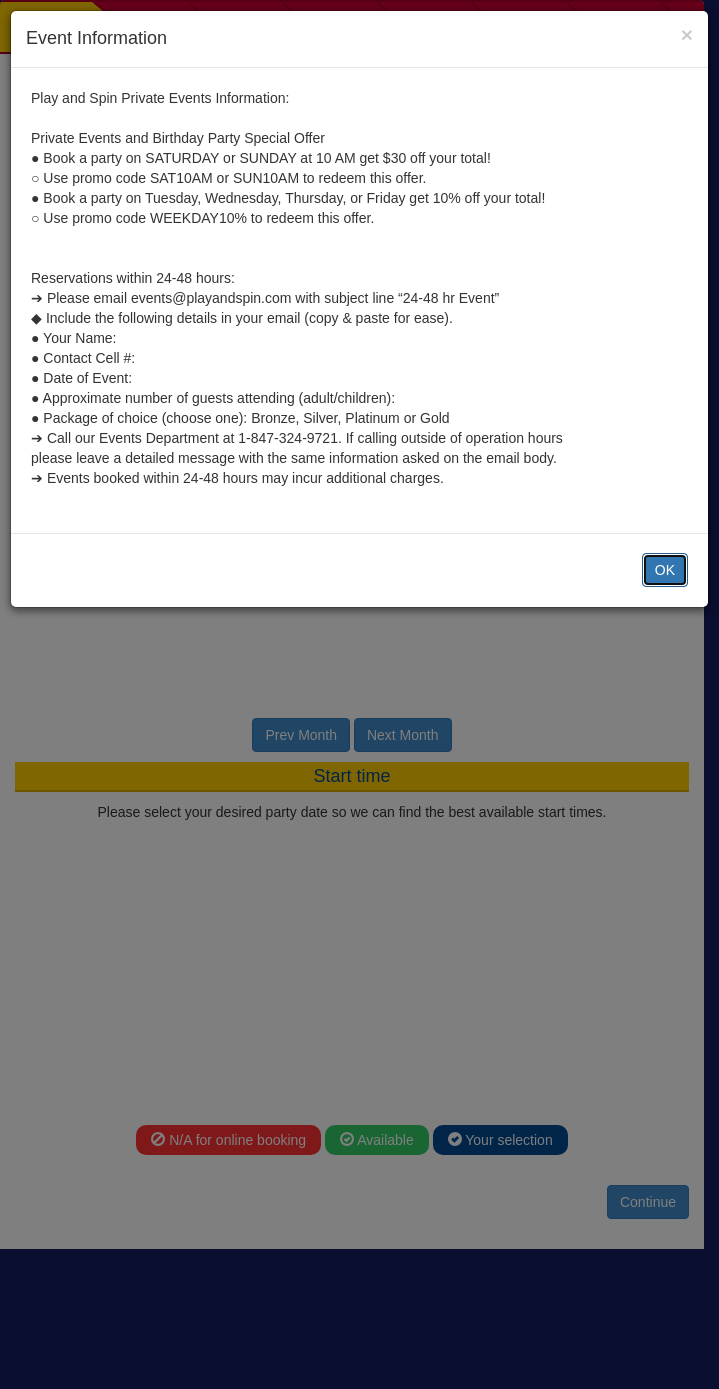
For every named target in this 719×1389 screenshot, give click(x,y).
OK (665, 570)
